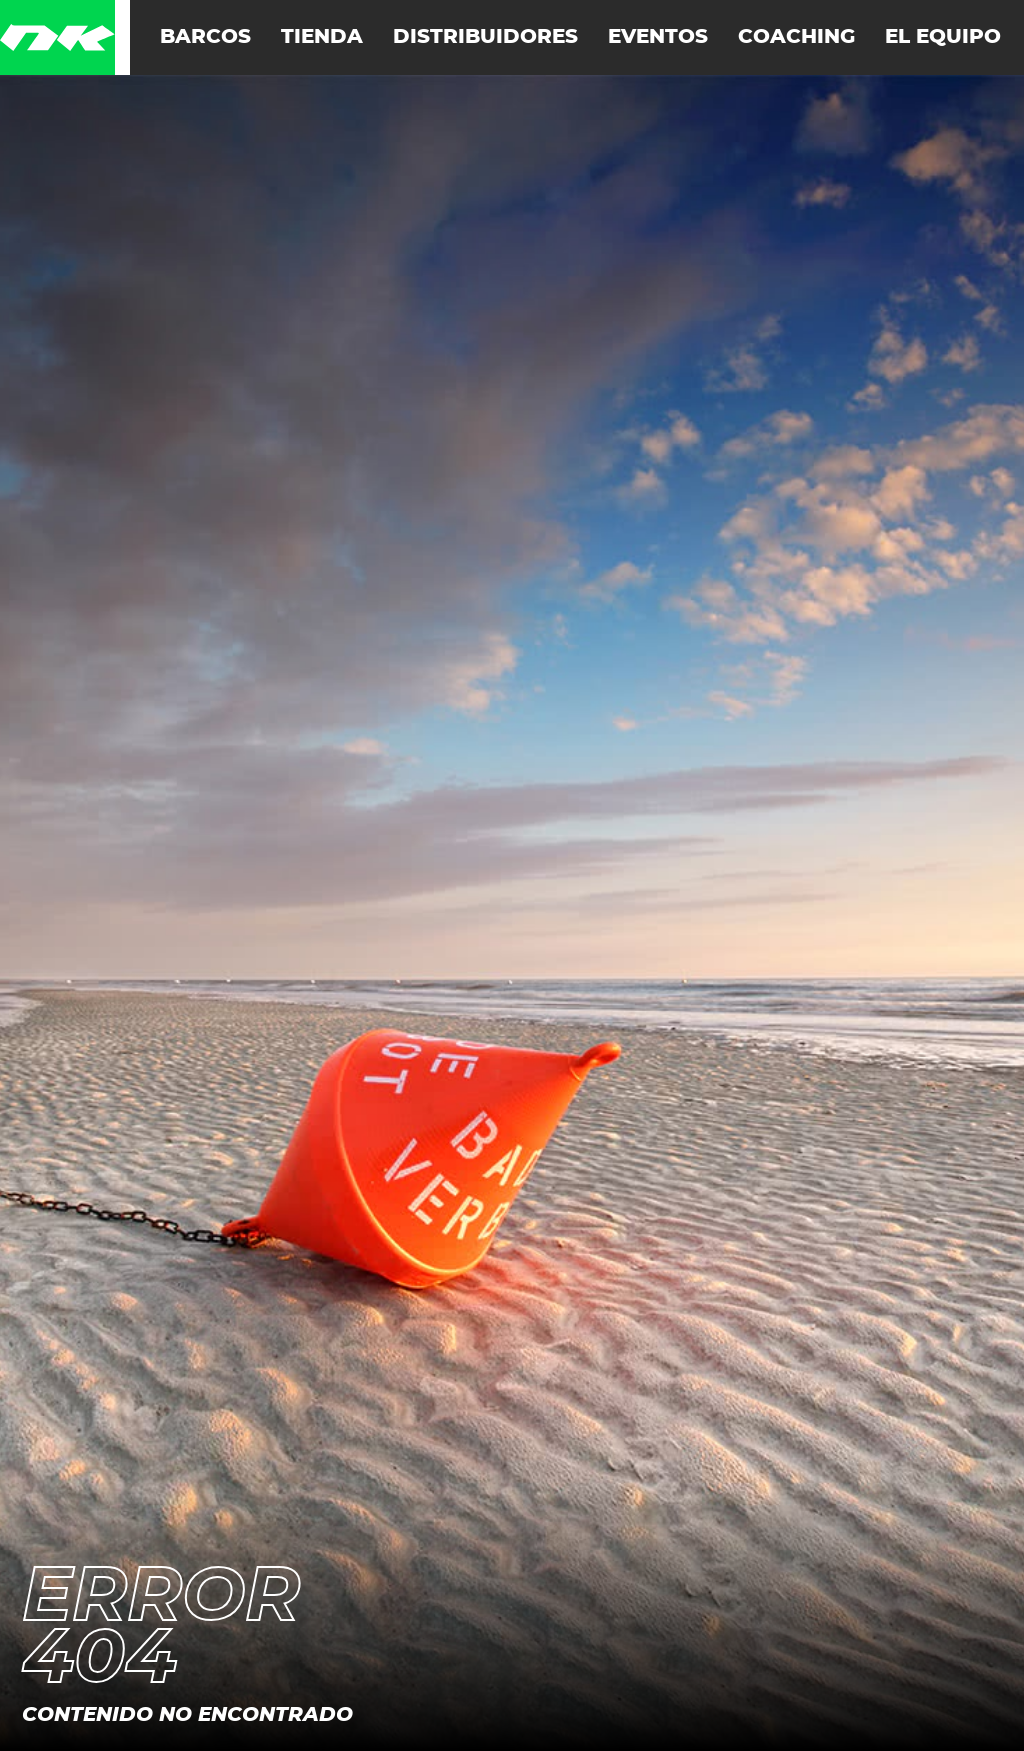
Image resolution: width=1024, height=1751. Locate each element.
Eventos (658, 37)
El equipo (943, 37)
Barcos (205, 37)
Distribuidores (485, 37)
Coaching (796, 37)
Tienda (322, 37)
